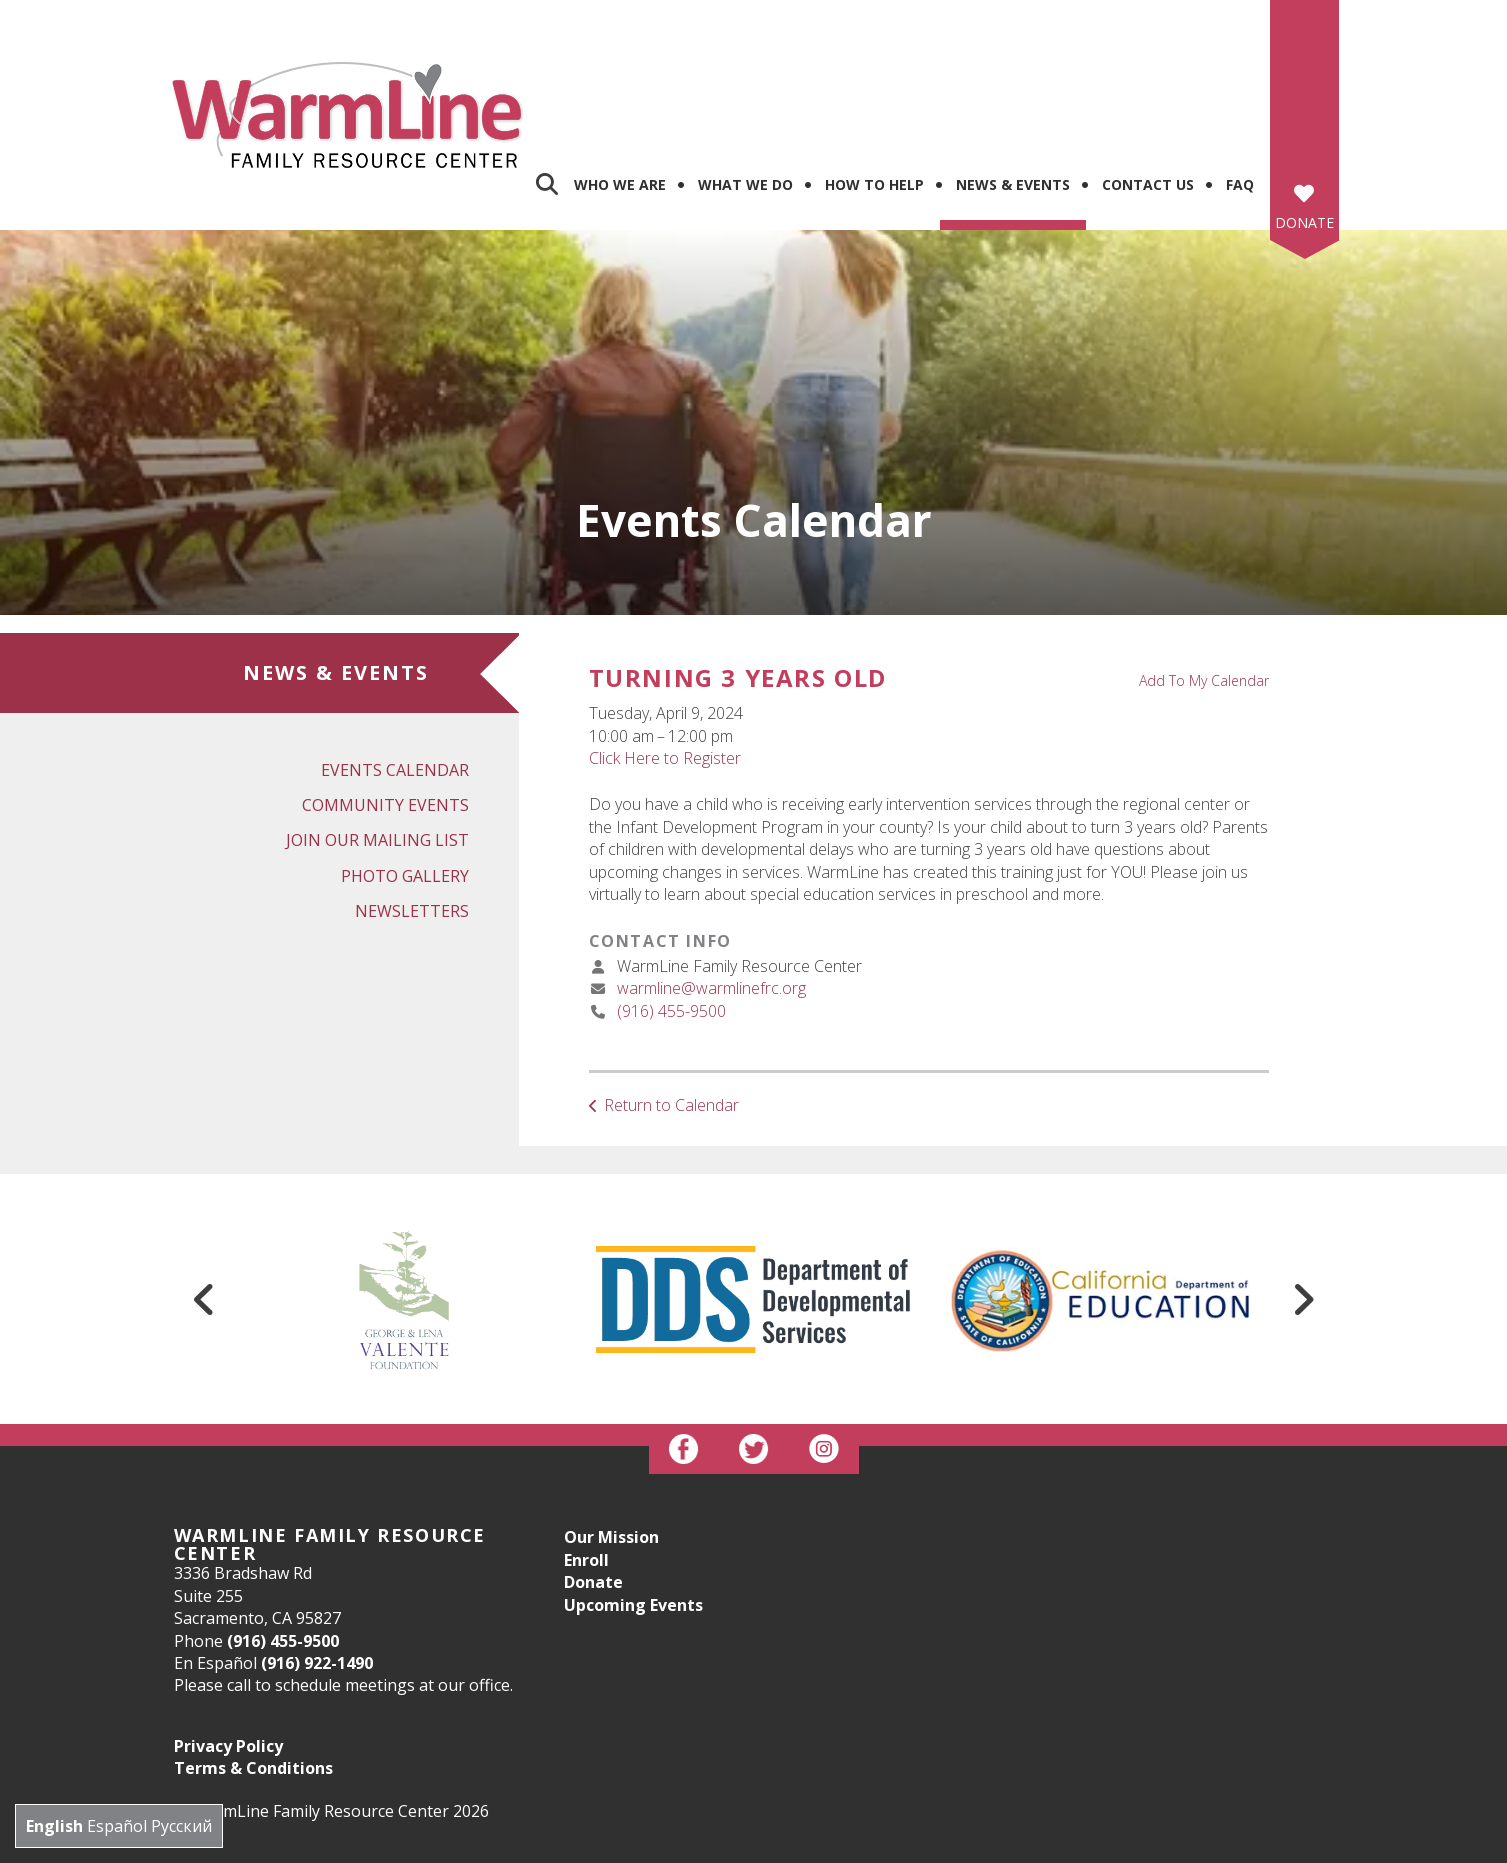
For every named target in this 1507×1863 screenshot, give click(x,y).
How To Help (874, 80)
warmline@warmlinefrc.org (711, 883)
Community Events (385, 700)
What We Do (745, 80)
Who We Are (620, 80)
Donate (1304, 118)
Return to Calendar (671, 1000)
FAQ (1240, 80)
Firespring (791, 1844)
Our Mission (611, 1433)
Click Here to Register (665, 653)
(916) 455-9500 (671, 906)
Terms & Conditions (253, 1663)
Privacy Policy (228, 1641)
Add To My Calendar (1204, 575)
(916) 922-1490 (317, 1558)
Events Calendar (395, 665)
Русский (181, 1826)
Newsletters (412, 806)
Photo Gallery (405, 771)
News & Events (1013, 80)
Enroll (586, 1455)
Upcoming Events (633, 1500)
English (54, 1826)
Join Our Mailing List (377, 736)
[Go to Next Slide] (1303, 1195)
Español (117, 1826)
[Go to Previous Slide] (205, 1195)
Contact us (1148, 80)
